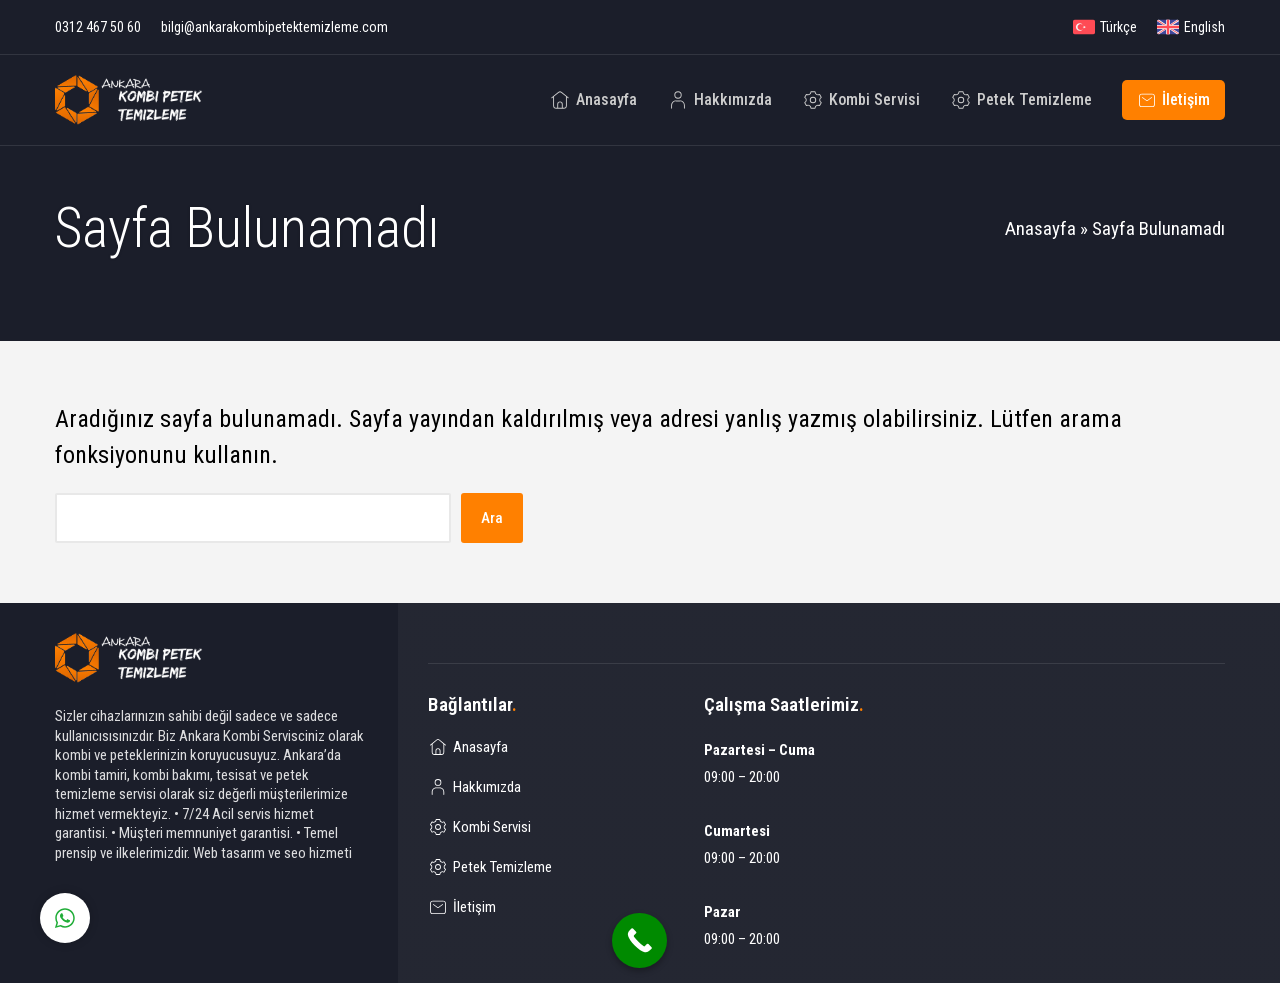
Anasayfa (1040, 228)
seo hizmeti (318, 853)
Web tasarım (229, 853)
